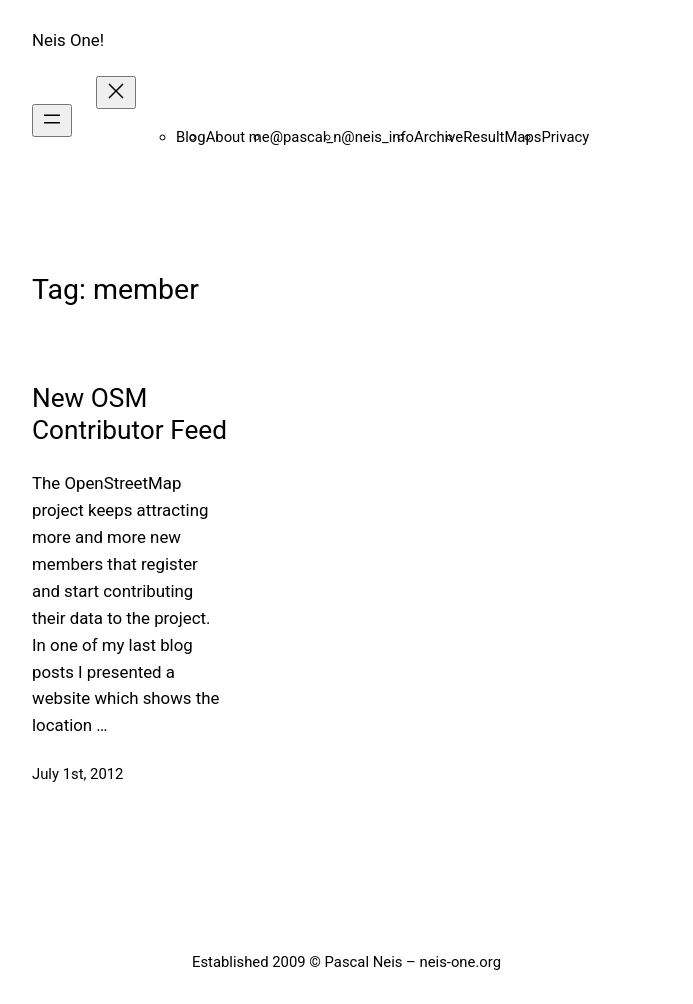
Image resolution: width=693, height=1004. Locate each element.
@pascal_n (306, 137)
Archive (438, 137)
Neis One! (68, 40)
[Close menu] (116, 92)
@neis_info (377, 137)
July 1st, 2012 (77, 774)
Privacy (565, 137)
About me (238, 137)
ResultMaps (502, 137)
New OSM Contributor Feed (129, 413)
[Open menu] (52, 120)
